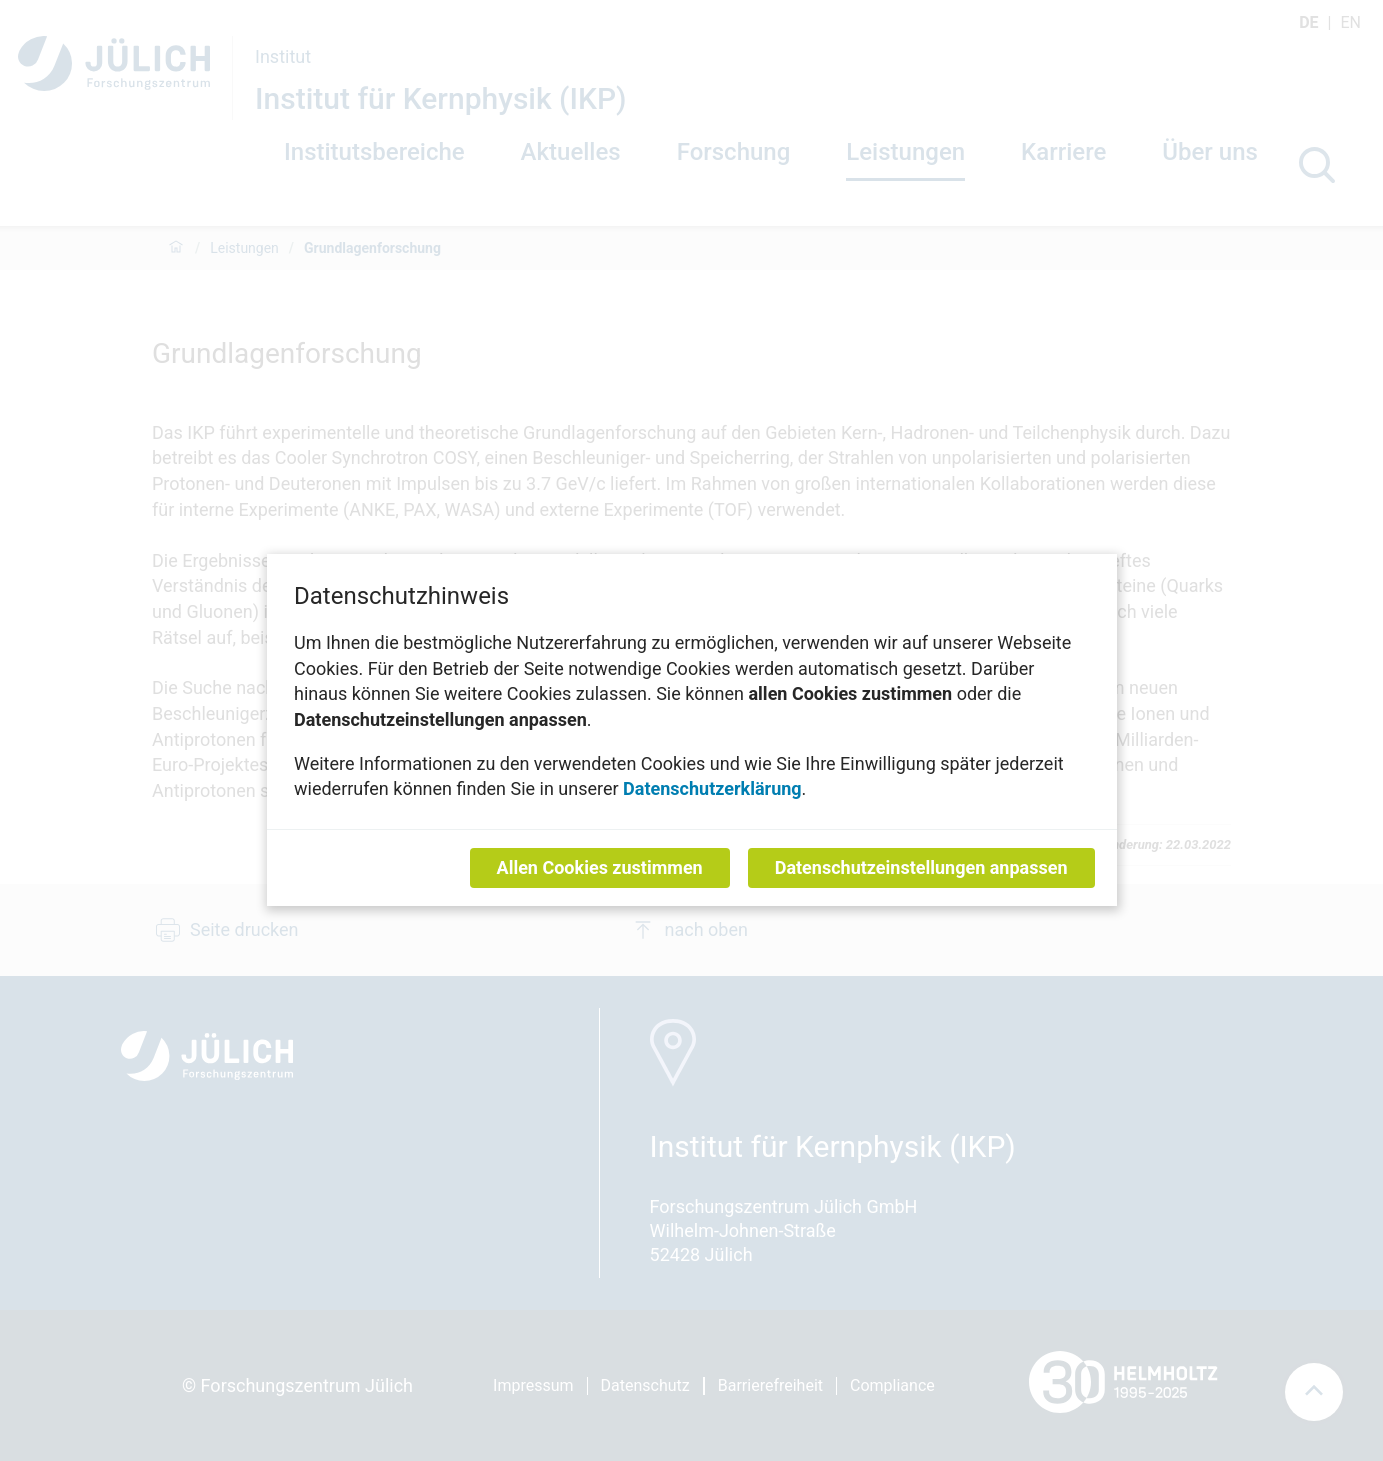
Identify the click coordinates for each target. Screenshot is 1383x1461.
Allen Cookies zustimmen (599, 868)
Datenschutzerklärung (712, 789)
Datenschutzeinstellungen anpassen (920, 868)
